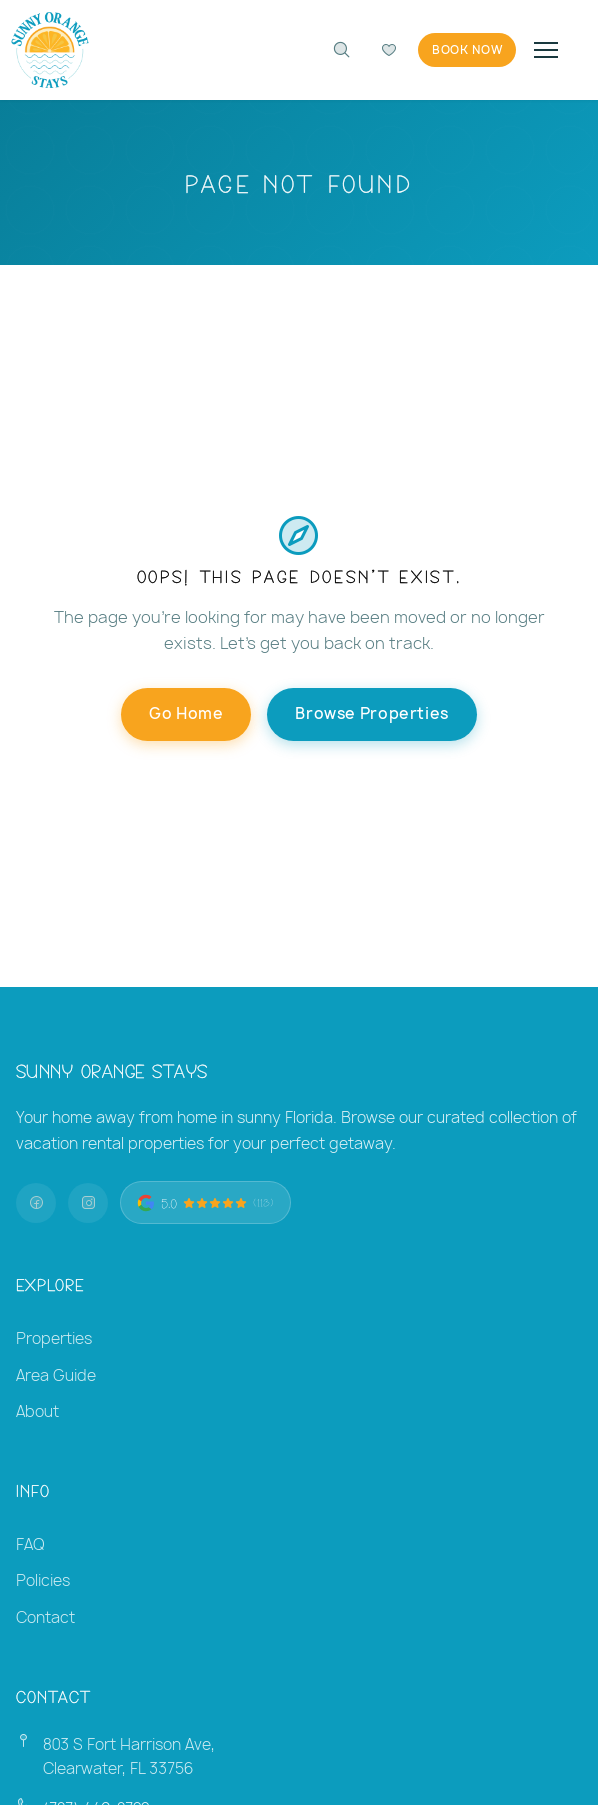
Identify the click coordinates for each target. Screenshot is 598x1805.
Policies (43, 1580)
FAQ (30, 1544)
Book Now (467, 50)
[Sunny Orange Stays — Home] (50, 50)
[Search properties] (341, 50)
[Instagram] (88, 1203)
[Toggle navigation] (546, 50)
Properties (54, 1338)
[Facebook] (36, 1203)
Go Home (186, 713)
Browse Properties (371, 713)
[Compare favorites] (389, 50)
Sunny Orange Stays (112, 1069)
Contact (45, 1617)
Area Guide (56, 1375)
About (37, 1411)
